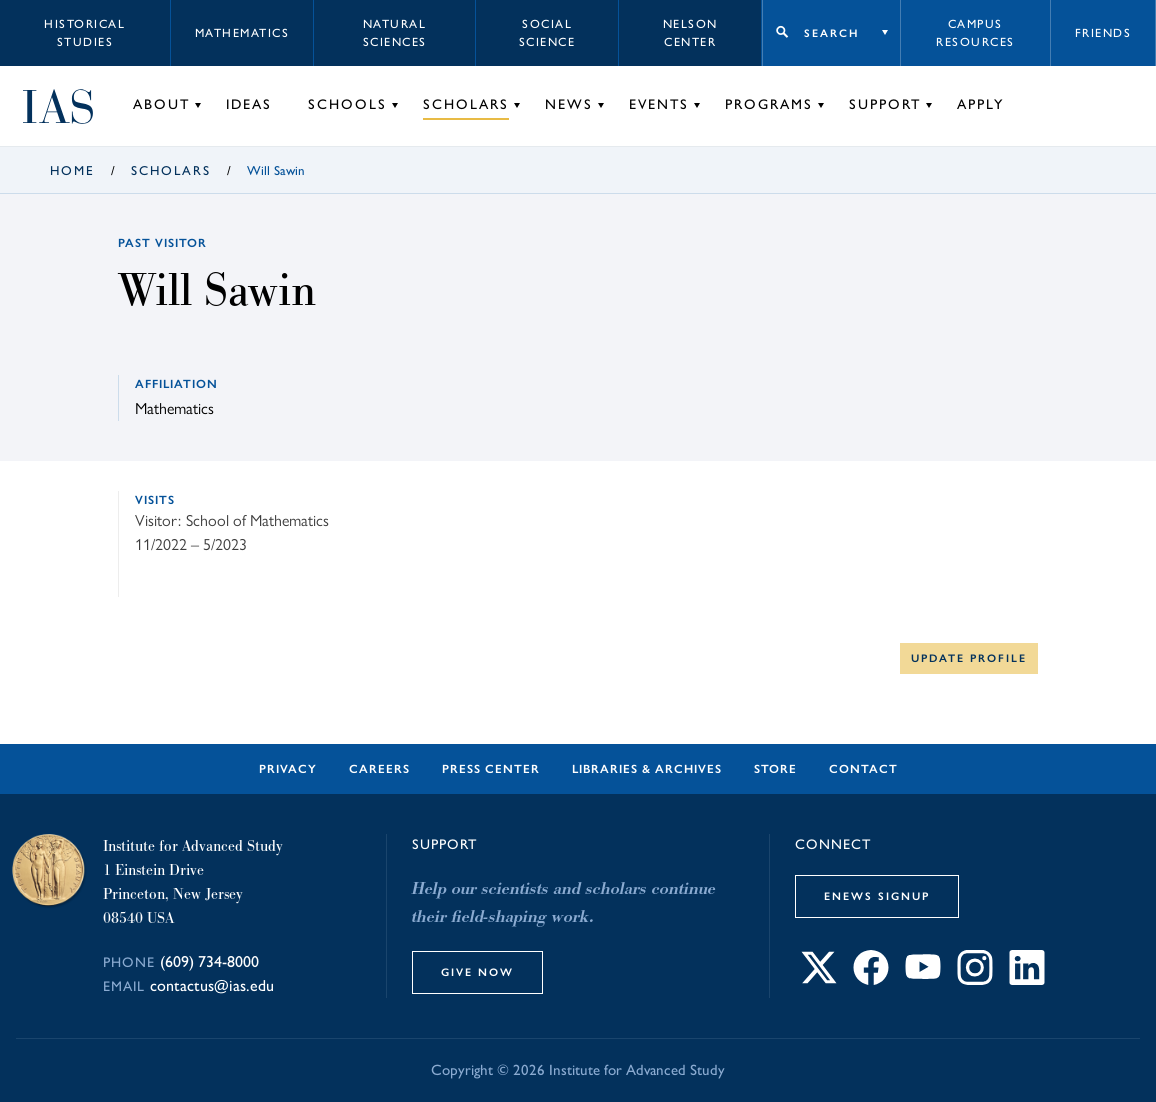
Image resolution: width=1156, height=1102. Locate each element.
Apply (980, 104)
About (161, 104)
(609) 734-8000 (209, 961)
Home (72, 170)
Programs (769, 104)
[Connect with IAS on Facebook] (871, 979)
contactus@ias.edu (212, 985)
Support (885, 104)
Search (831, 33)
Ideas (249, 104)
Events (659, 104)
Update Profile (969, 658)
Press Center (491, 769)
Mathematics (242, 33)
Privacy (288, 769)
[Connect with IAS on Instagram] (975, 979)
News (569, 104)
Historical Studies (84, 33)
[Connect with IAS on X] (819, 979)
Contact (863, 769)
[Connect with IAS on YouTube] (923, 979)
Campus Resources (975, 33)
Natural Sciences (395, 33)
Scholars (466, 104)
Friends (1103, 33)
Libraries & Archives (647, 769)
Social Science (547, 33)
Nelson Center (690, 33)
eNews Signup (877, 896)
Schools (347, 104)
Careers (379, 769)
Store (775, 769)
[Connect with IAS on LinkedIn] (1027, 979)
